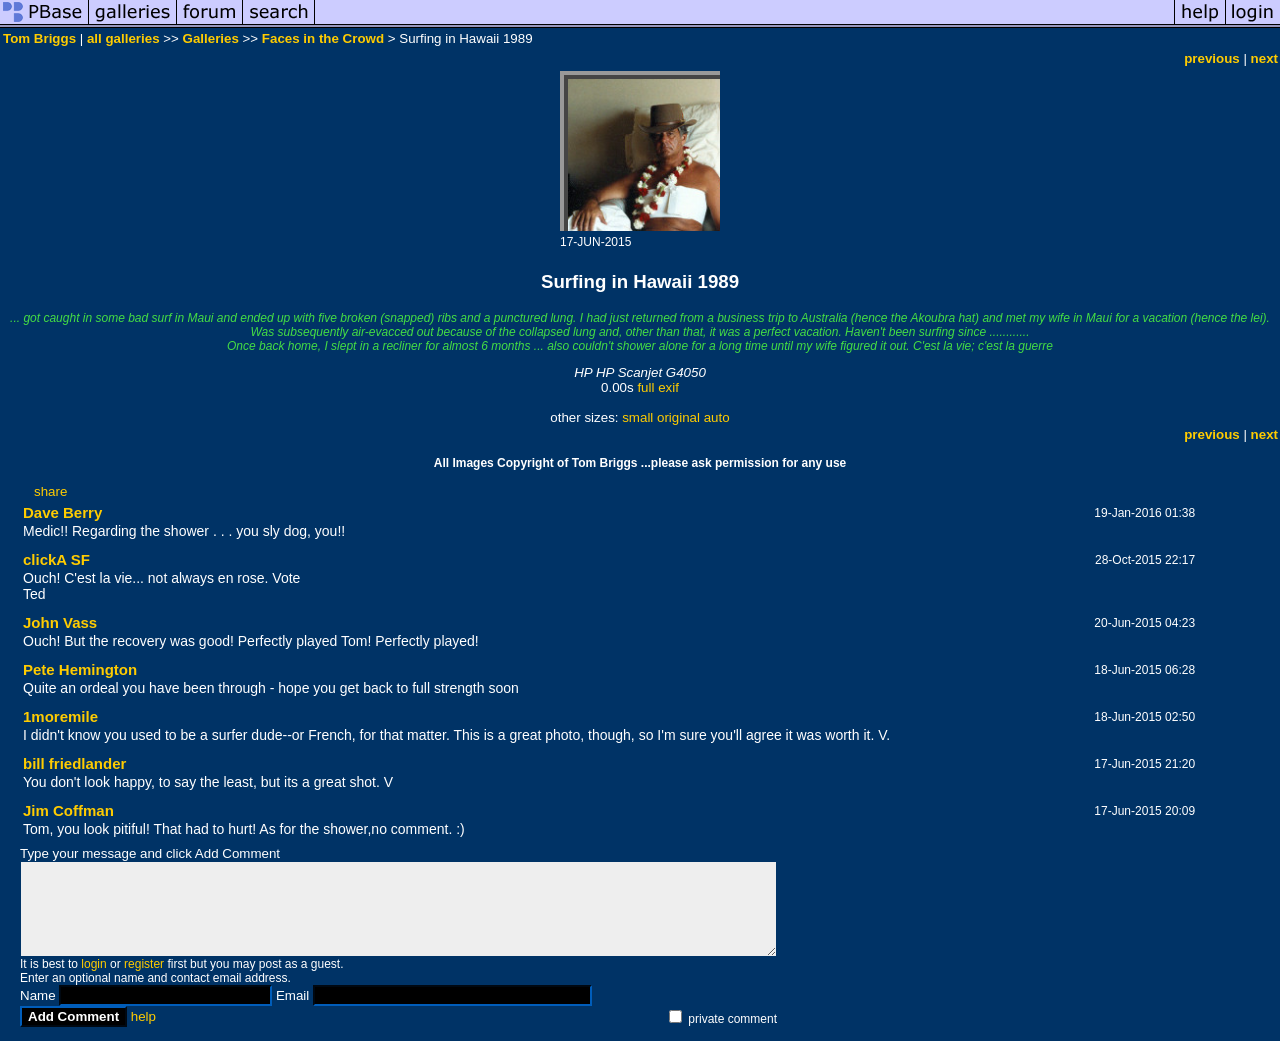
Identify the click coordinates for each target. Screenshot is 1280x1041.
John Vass (60, 622)
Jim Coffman (68, 810)
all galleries (123, 38)
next (1264, 58)
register (144, 964)
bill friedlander (74, 763)
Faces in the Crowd (323, 38)
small (637, 417)
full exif (657, 387)
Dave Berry (62, 512)
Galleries (211, 38)
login (93, 964)
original (678, 417)
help (143, 1016)
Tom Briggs (39, 38)
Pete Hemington (80, 669)
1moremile (60, 716)
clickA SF (56, 559)
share (50, 491)
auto (717, 417)
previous (1212, 58)
